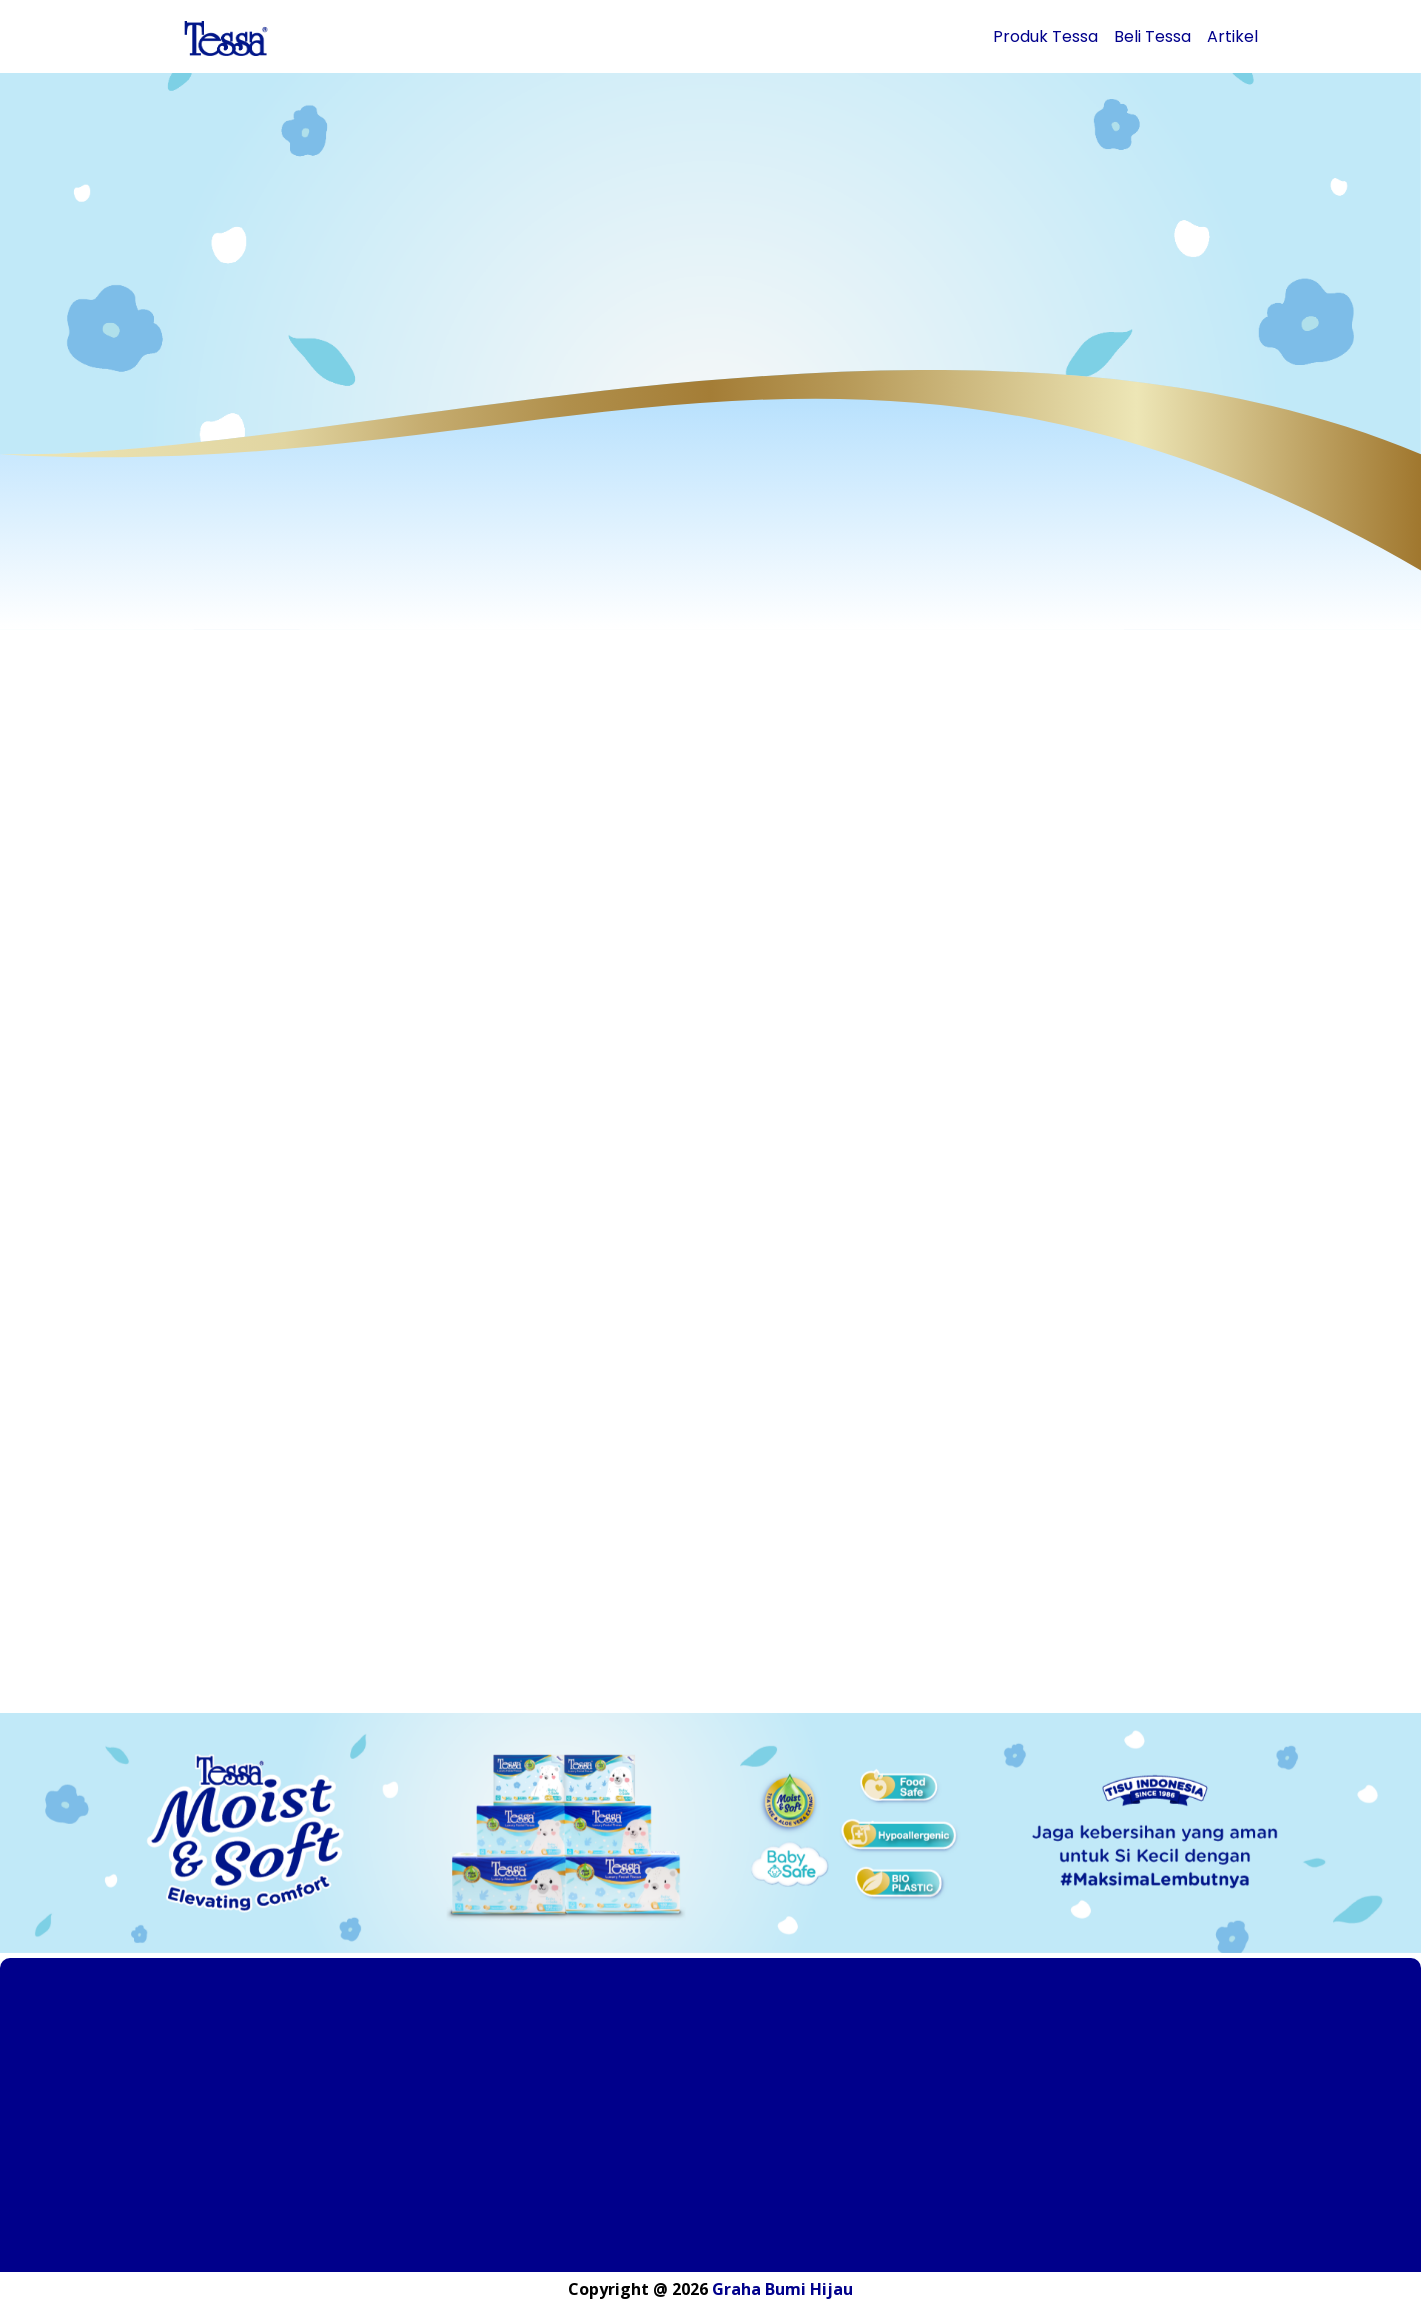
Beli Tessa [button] (1152, 36)
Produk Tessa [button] (1045, 36)
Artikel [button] (1232, 36)
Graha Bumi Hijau (782, 2289)
